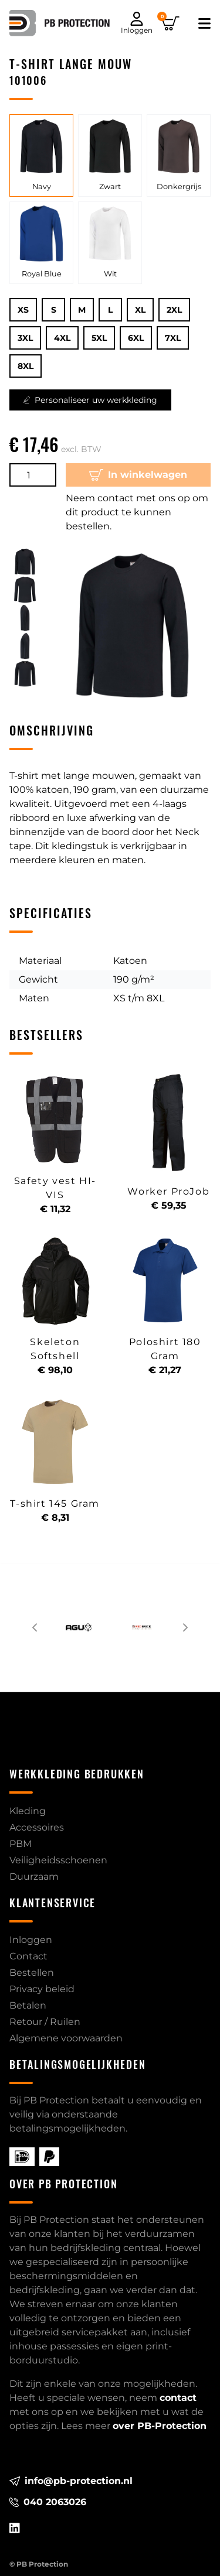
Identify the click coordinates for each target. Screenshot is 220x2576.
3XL (25, 338)
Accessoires (36, 1827)
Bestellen (31, 1972)
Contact (28, 1956)
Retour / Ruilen (44, 2021)
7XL (173, 338)
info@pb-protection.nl (71, 2480)
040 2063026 (47, 2501)
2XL (174, 310)
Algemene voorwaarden (66, 2038)
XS (23, 310)
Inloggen (30, 1939)
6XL (136, 338)
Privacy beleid (42, 1989)
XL (140, 310)
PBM (20, 1843)
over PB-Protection (160, 2425)
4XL (62, 338)
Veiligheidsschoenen (58, 1860)
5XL (99, 338)
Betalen (27, 2005)
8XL (25, 366)
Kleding (27, 1810)
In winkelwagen (138, 475)
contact (178, 2397)
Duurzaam (34, 1876)
